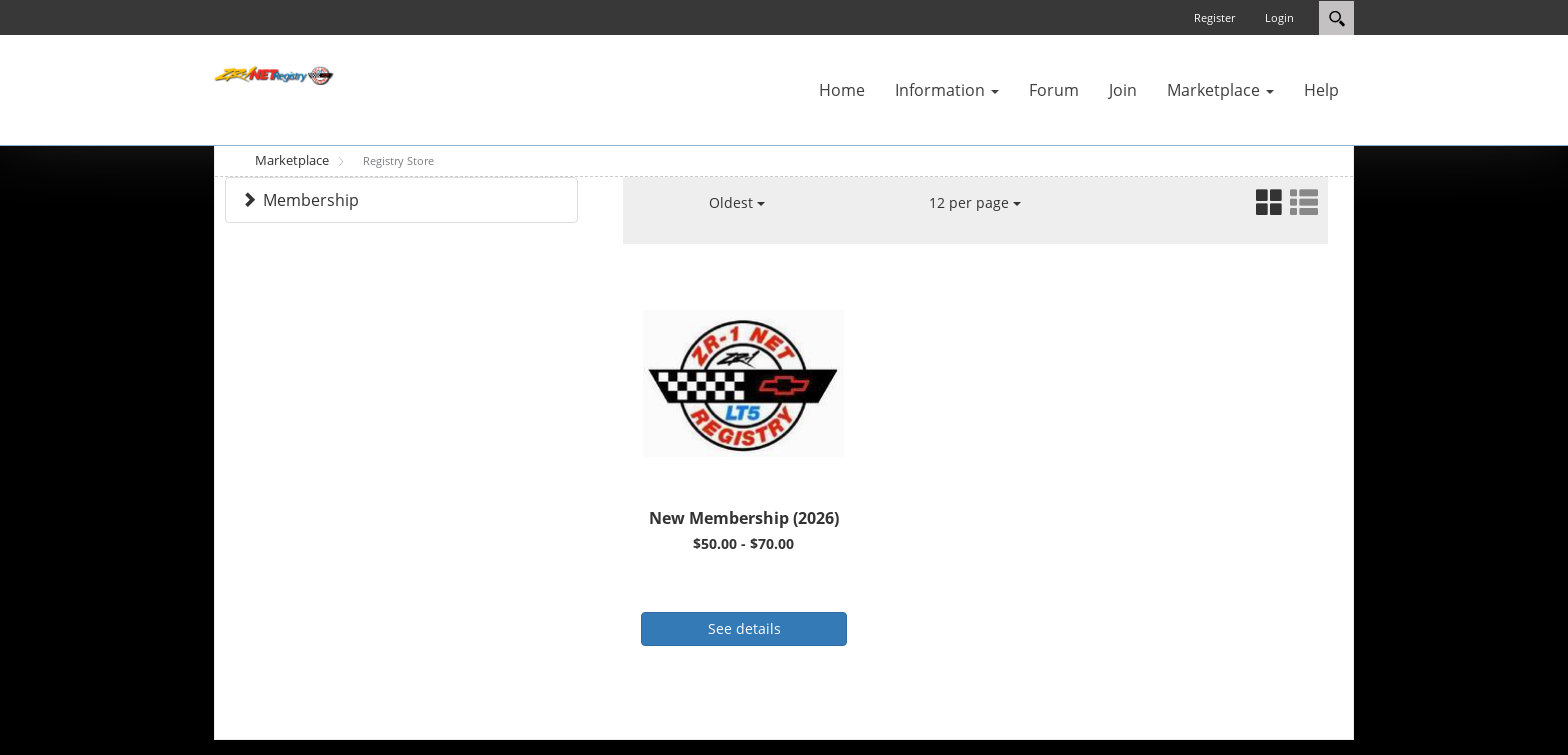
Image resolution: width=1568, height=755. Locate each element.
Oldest (737, 202)
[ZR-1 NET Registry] (274, 74)
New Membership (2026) (744, 518)
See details (744, 628)
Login (1279, 17)
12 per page (975, 202)
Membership (311, 200)
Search (1336, 18)
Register (1214, 17)
